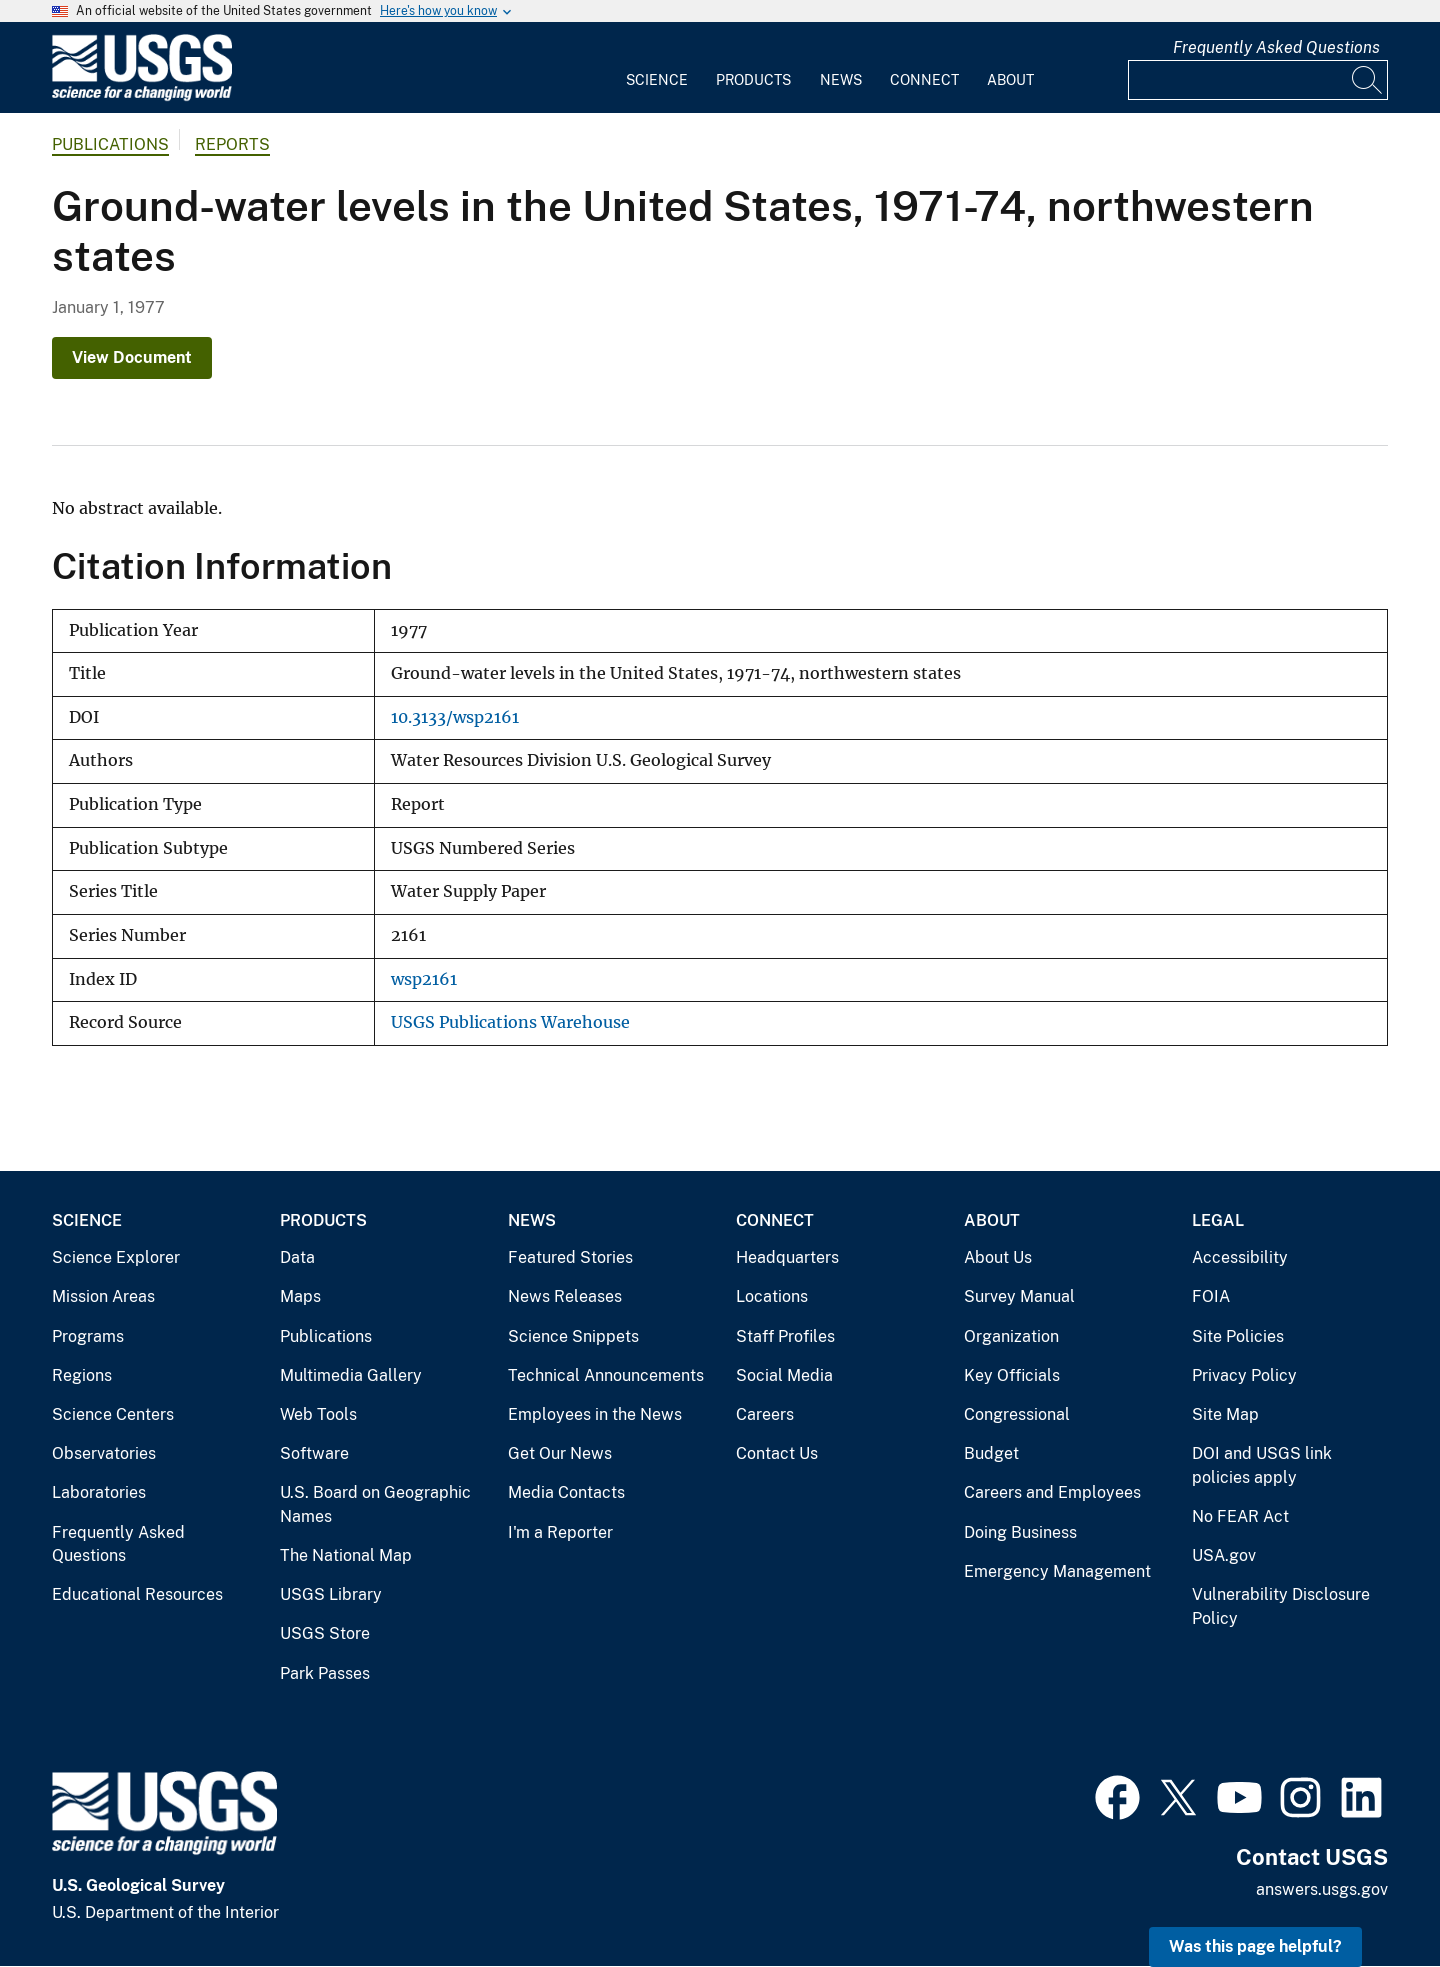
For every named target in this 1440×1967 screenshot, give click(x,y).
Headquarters (787, 1257)
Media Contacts (566, 1492)
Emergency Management (1057, 1571)
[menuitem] (657, 68)
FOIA (1211, 1296)
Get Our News (560, 1453)
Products (753, 80)
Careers (765, 1414)
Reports (232, 144)
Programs (88, 1336)
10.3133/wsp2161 (455, 717)
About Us (998, 1257)
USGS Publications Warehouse (510, 1022)
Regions (82, 1375)
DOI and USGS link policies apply (1262, 1465)
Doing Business (1020, 1532)
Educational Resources (137, 1594)
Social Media (784, 1375)
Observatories (104, 1453)
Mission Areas (103, 1296)
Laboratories (99, 1492)
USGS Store (325, 1633)
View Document (132, 357)
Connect (924, 80)
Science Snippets (573, 1336)
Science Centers (113, 1414)
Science (657, 80)
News (841, 80)
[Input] (1258, 80)
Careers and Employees (1052, 1492)
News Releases (565, 1296)
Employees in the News (595, 1414)
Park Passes (325, 1673)
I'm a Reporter (560, 1532)
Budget (991, 1453)
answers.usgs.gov (1322, 1889)
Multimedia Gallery (351, 1375)
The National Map (346, 1555)
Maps (300, 1296)
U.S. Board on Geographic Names (375, 1504)
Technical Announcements (606, 1375)
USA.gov (1224, 1555)
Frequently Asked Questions (1276, 47)
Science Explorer (116, 1257)
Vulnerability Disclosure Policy (1281, 1606)
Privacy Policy (1244, 1375)
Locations (772, 1296)
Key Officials (1012, 1375)
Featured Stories (570, 1257)
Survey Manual (1019, 1296)
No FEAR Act (1240, 1516)
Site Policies (1238, 1336)
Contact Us (777, 1453)
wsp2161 (424, 979)
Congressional (1017, 1414)
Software (314, 1453)
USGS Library (331, 1594)
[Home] (142, 96)
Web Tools (318, 1414)
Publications (110, 144)
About (1010, 80)
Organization (1011, 1336)
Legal (1218, 1220)
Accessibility (1240, 1257)
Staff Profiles (785, 1336)
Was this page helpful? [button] (1255, 1946)
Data (297, 1257)
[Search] (1368, 80)
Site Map (1225, 1414)
